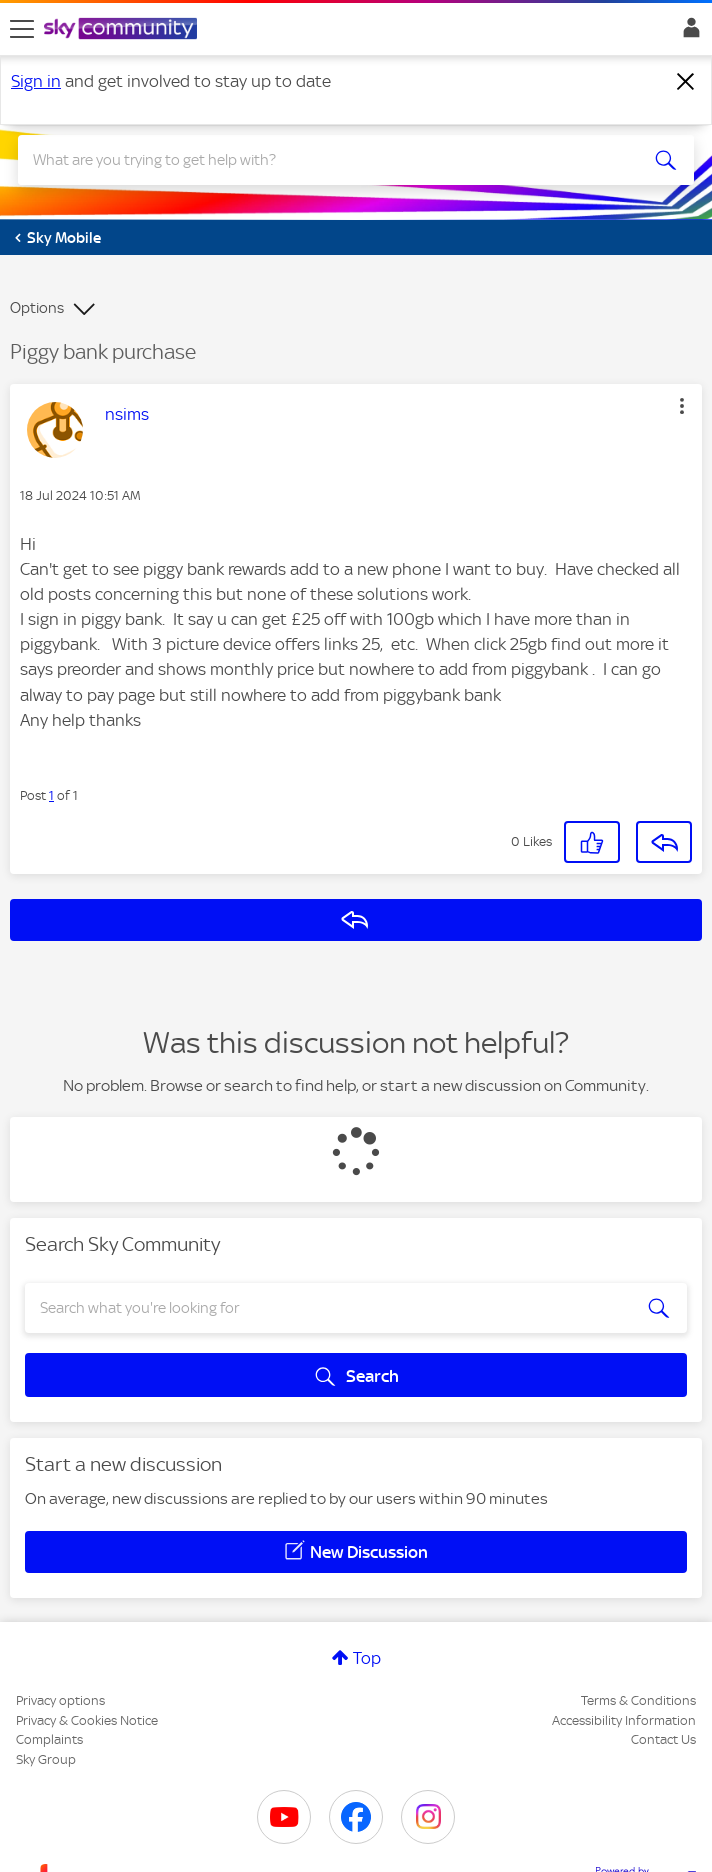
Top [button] (367, 1658)
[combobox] (322, 160)
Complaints (49, 1739)
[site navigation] (22, 29)
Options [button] (37, 308)
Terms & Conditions (638, 1700)
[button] (682, 406)
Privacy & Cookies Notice (87, 1720)
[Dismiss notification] (686, 82)
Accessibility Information (624, 1720)
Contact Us (663, 1739)
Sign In (687, 33)
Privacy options (60, 1700)
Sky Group (46, 1759)
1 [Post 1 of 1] (51, 795)
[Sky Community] (123, 30)
